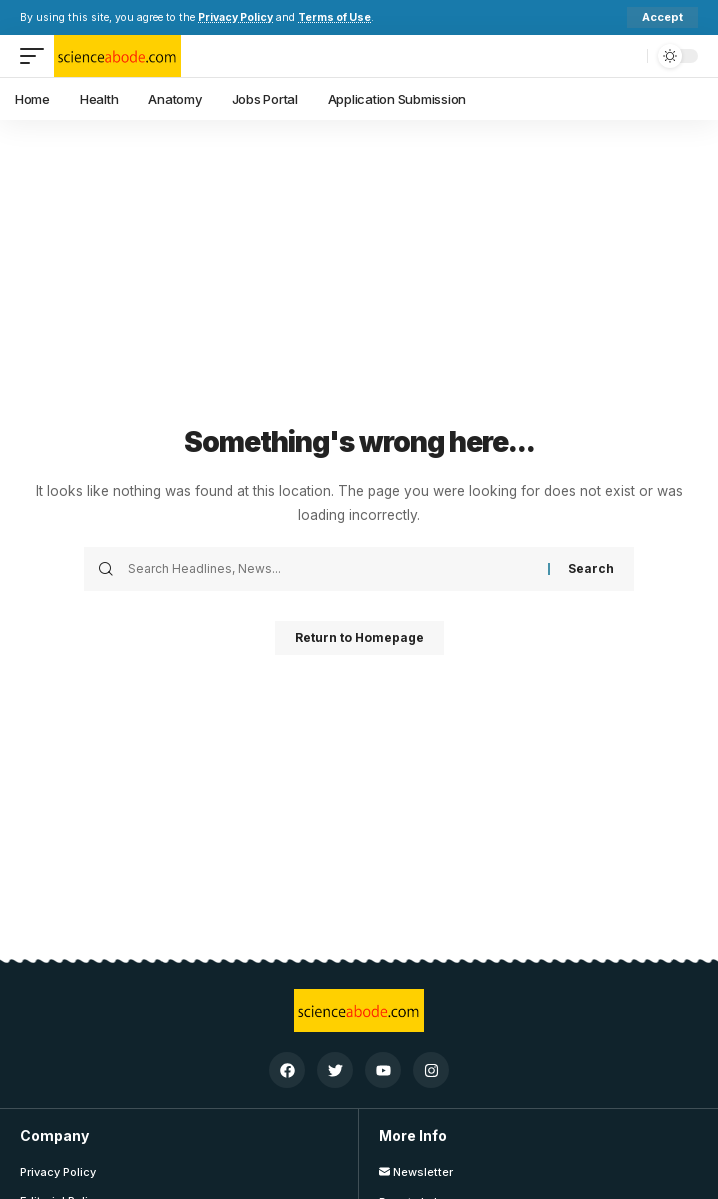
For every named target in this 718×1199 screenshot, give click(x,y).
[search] (627, 56)
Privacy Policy (235, 17)
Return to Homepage (359, 637)
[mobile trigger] (37, 56)
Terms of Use (334, 17)
